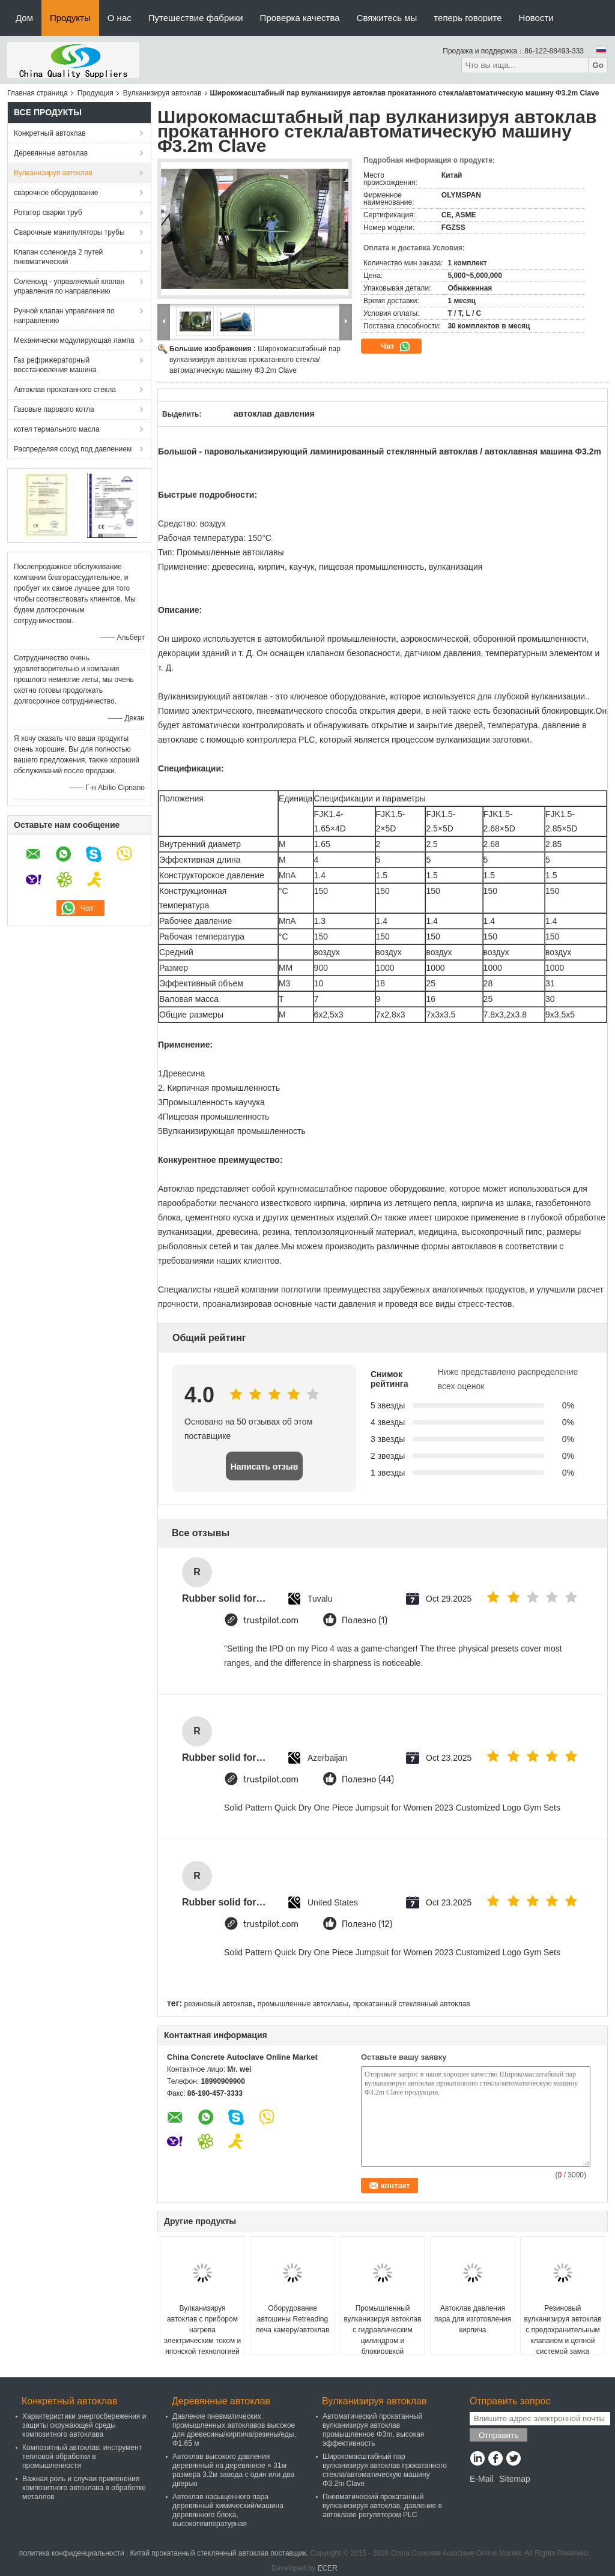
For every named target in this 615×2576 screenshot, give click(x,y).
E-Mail (482, 2479)
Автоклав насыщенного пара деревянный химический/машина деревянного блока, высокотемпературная (227, 2510)
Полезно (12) (367, 1924)
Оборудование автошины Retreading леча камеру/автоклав (293, 2319)
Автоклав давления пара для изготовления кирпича (472, 2319)
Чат (396, 346)
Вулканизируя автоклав (162, 93)
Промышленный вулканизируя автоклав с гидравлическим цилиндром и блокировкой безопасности (382, 2335)
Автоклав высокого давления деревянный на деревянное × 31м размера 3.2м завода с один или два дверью (233, 2470)
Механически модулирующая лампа (74, 340)
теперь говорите (467, 17)
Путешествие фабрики (195, 18)
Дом (24, 18)
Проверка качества (300, 18)
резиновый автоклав (218, 2004)
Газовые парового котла (54, 409)
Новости (536, 18)
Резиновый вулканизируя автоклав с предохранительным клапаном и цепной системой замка (562, 2330)
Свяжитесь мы (387, 18)
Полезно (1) (364, 1620)
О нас (120, 18)
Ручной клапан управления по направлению (64, 316)
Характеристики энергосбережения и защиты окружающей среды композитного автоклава (84, 2425)
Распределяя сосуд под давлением (73, 449)
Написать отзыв (264, 1466)
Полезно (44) (368, 1780)
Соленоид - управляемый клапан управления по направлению (69, 286)
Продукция (95, 93)
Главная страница (37, 93)
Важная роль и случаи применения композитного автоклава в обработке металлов (84, 2488)
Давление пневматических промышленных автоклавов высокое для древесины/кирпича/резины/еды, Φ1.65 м (234, 2430)
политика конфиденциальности (71, 2553)
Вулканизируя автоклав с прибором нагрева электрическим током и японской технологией (202, 2330)
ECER (328, 2568)
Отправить (498, 2435)
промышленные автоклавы (303, 2004)
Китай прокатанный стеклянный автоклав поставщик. (220, 2553)
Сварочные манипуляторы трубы (69, 232)
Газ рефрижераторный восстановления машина (55, 365)
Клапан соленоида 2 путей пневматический (58, 257)
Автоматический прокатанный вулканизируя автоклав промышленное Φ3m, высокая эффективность (373, 2430)
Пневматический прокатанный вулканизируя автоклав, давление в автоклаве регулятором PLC (382, 2506)
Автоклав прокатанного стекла (65, 389)
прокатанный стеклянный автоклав (411, 2004)
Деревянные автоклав (51, 153)
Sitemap (514, 2479)
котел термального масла (57, 429)
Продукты (70, 18)
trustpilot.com (270, 1620)
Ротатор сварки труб (48, 212)
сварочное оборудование (56, 193)
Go (598, 65)
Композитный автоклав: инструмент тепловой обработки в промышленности (82, 2456)
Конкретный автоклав (50, 133)
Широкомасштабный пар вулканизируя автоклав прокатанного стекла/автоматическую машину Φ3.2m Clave (255, 360)
